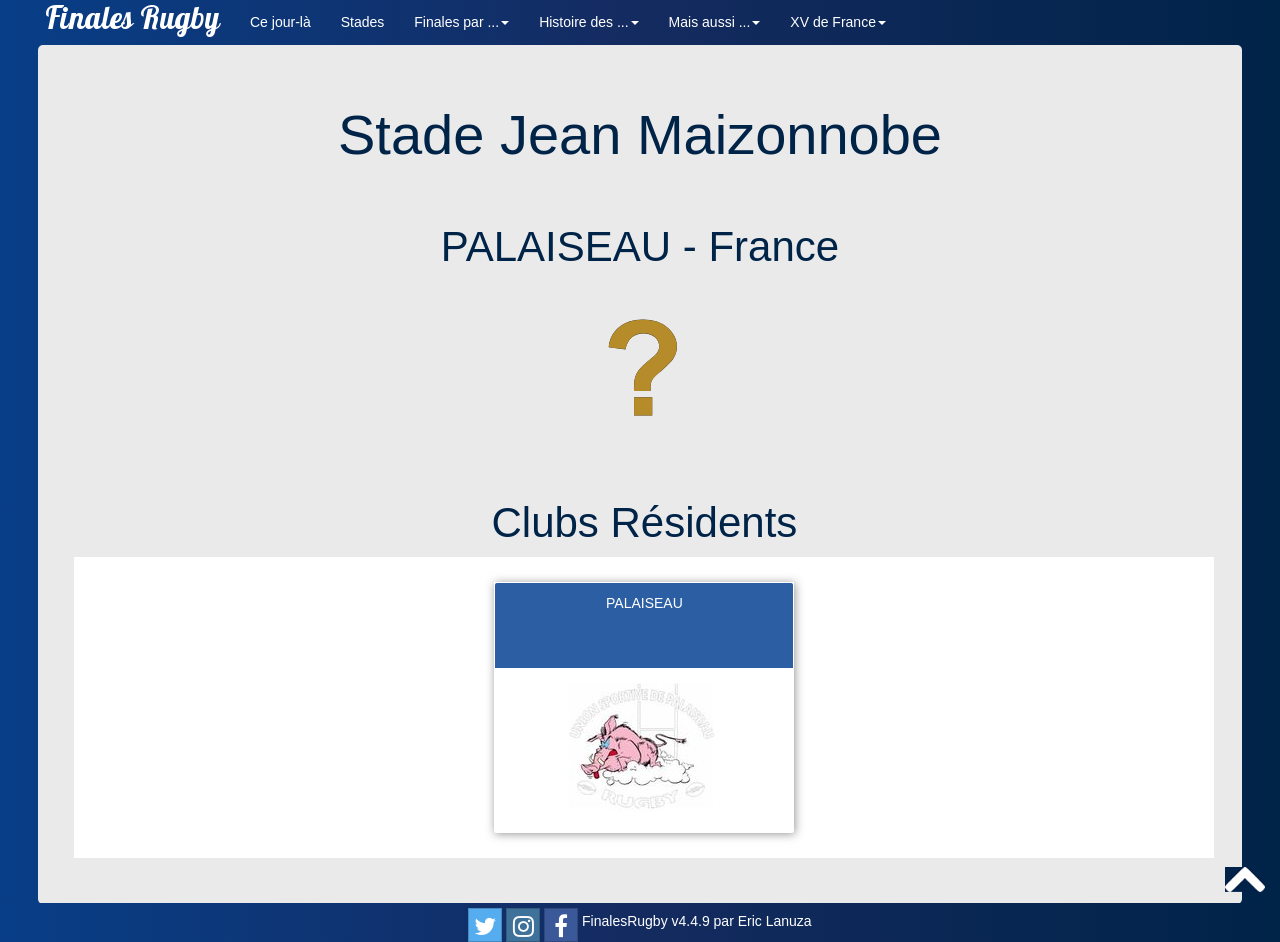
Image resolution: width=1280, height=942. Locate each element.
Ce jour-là (280, 22)
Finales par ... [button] (461, 22)
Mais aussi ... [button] (715, 22)
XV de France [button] (838, 22)
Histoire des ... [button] (588, 22)
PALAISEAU (644, 603)
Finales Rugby (132, 22)
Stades (363, 22)
